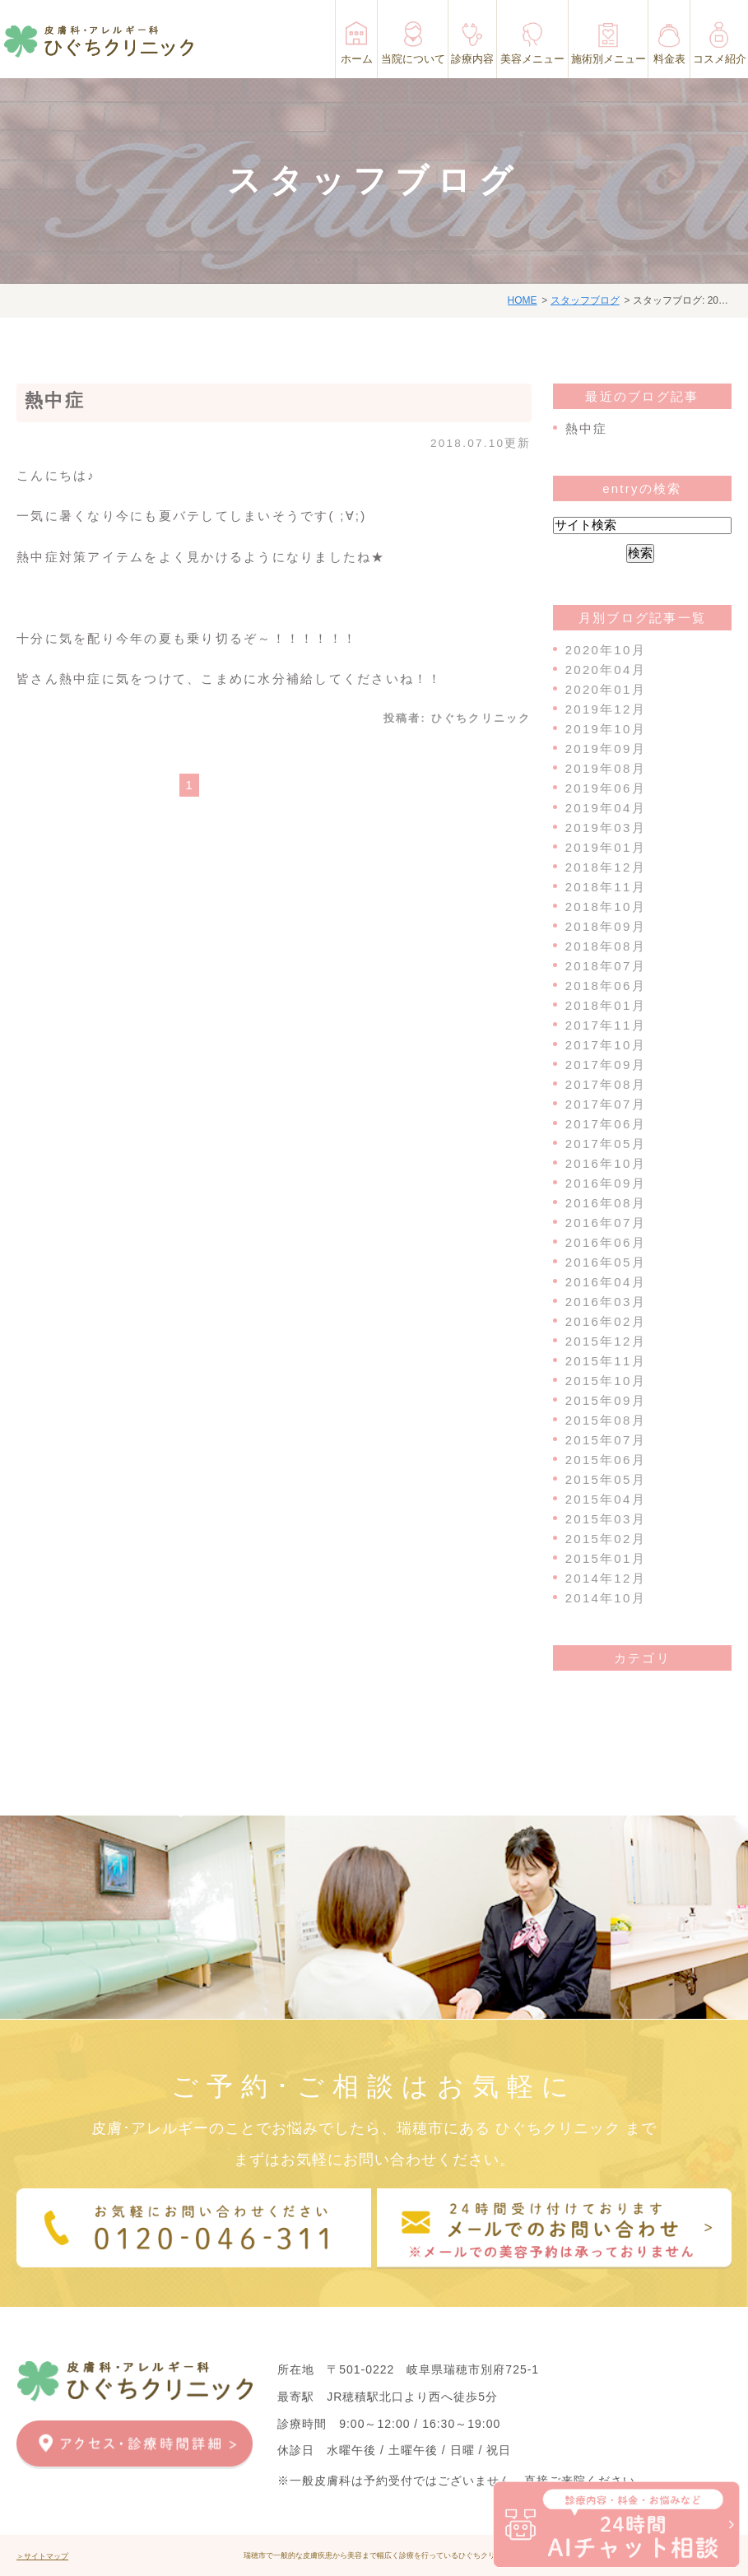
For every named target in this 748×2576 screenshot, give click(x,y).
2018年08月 (605, 946)
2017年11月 (605, 1025)
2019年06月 (605, 788)
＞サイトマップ (42, 2556)
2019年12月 (605, 709)
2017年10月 (605, 1045)
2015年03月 (605, 1519)
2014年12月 (605, 1578)
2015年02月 (605, 1539)
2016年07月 (605, 1223)
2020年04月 (605, 670)
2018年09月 (605, 926)
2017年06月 (605, 1124)
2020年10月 (605, 650)
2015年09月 (605, 1400)
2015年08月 (605, 1420)
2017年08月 (605, 1084)
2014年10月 (605, 1598)
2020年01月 (605, 689)
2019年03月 (605, 828)
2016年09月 (605, 1183)
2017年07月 (605, 1104)
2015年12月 (605, 1341)
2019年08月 (605, 768)
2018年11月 (605, 887)
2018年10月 (605, 907)
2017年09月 (605, 1065)
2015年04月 (605, 1499)
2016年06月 (605, 1242)
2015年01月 (605, 1558)
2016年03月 (605, 1302)
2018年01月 (605, 1005)
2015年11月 (605, 1361)
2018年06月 (605, 986)
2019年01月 (605, 847)
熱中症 (55, 400)
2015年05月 (605, 1479)
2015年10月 (605, 1381)
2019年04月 (605, 808)
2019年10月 (605, 729)
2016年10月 (605, 1163)
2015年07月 (605, 1440)
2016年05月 (605, 1262)
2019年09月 (605, 749)
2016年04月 (605, 1282)
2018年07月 (605, 966)
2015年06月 (605, 1460)
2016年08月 (605, 1203)
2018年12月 (605, 867)
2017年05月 (605, 1144)
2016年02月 (605, 1321)
